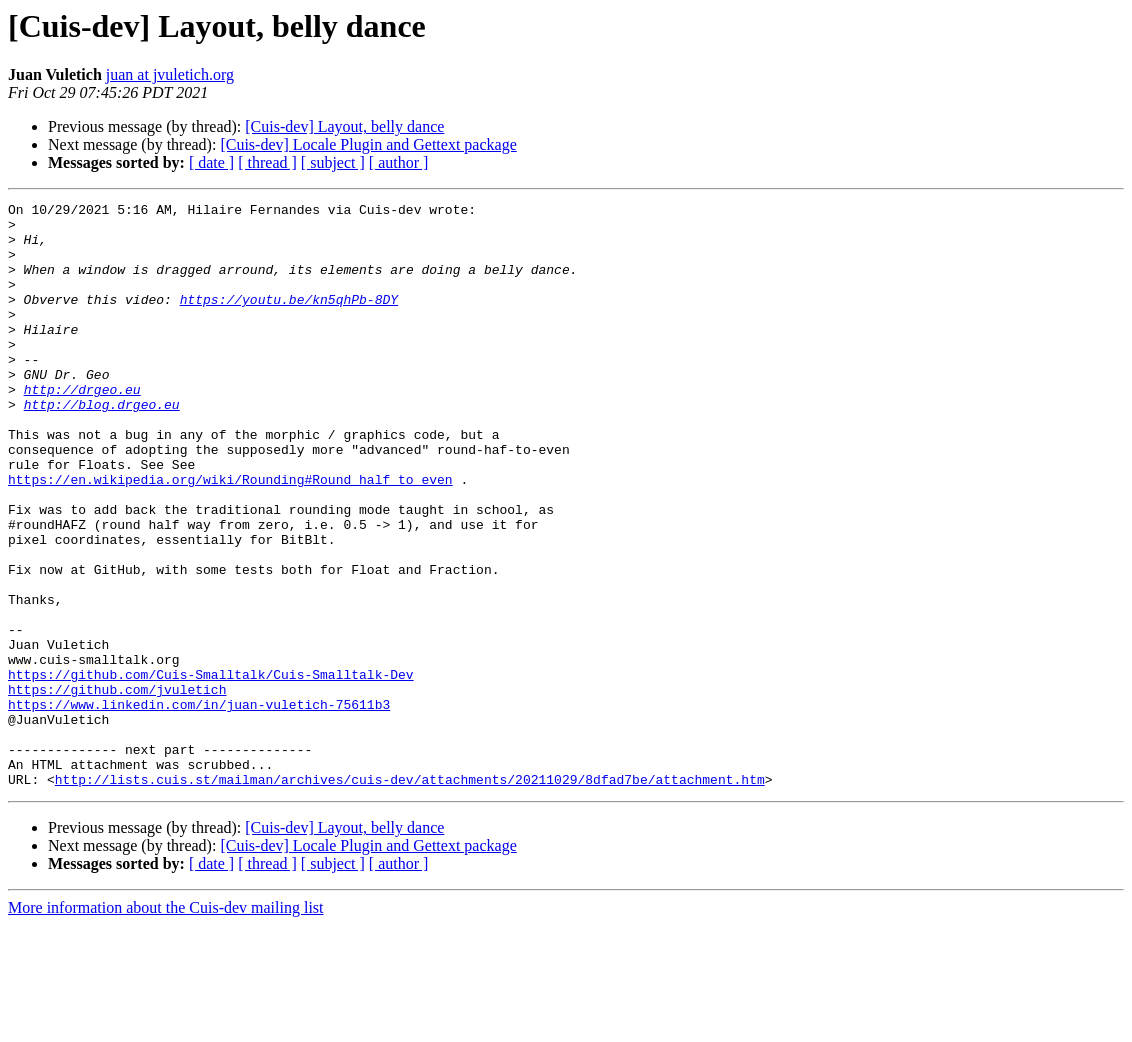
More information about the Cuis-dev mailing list (166, 1024)
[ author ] (399, 162)
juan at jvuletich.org (170, 74)
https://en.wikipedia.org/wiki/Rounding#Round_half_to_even (230, 536)
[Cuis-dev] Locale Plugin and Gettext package (368, 144)
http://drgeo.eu (82, 428)
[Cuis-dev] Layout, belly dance (344, 126)
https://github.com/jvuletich (117, 788)
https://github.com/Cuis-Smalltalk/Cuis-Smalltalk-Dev (211, 770)
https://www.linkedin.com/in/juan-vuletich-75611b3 (199, 806)
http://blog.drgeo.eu (102, 446)
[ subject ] (333, 162)
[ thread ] (267, 162)
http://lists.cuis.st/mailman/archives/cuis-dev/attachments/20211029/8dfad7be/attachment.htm (410, 896)
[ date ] (211, 162)
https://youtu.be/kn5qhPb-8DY (289, 320)
